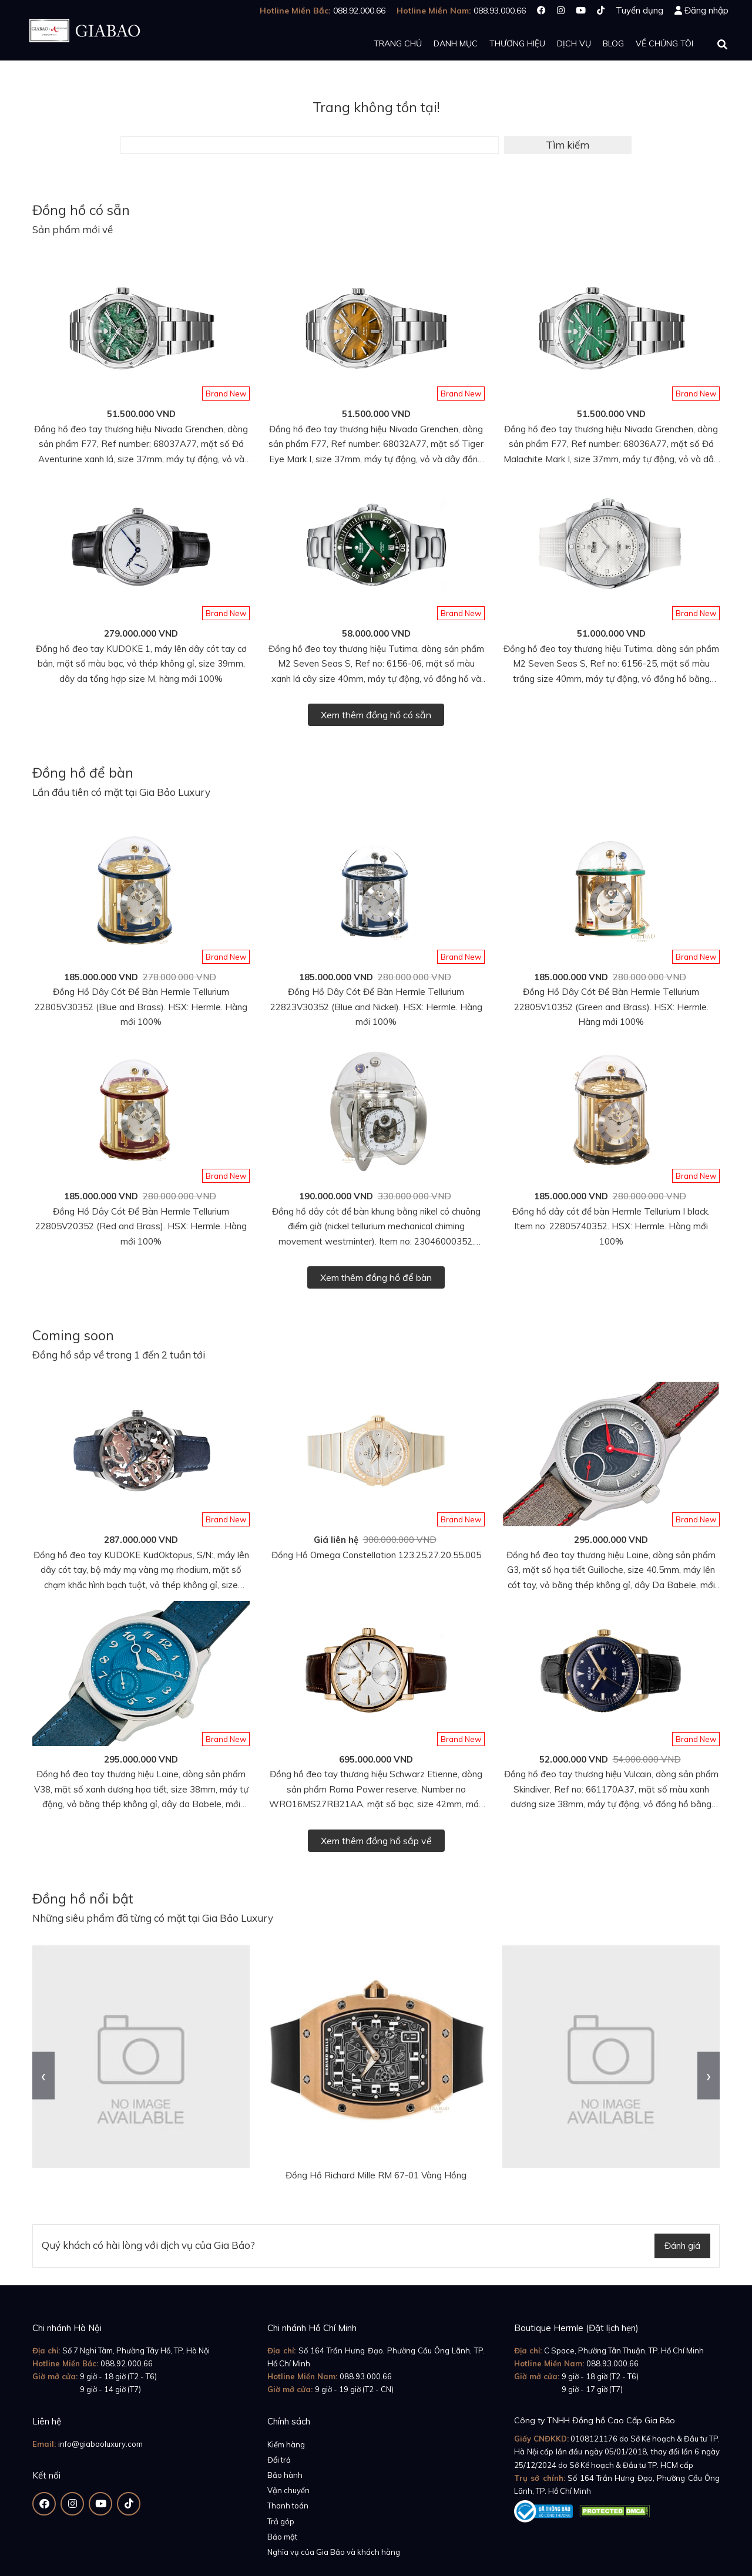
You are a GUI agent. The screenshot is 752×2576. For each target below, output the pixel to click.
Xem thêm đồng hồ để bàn (376, 1277)
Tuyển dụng (639, 10)
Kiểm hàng (286, 2444)
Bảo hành (285, 2475)
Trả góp (280, 2521)
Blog (613, 43)
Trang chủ (398, 43)
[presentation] (43, 2075)
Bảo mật (282, 2536)
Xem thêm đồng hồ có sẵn (376, 715)
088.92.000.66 (126, 2363)
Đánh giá (682, 2245)
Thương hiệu (517, 43)
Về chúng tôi (664, 43)
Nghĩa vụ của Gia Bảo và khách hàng (333, 2552)
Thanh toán (287, 2505)
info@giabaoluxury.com (100, 2444)
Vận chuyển (288, 2490)
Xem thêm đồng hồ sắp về (376, 1841)
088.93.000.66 (366, 2376)
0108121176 (593, 2438)
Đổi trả (279, 2459)
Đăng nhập (706, 10)
